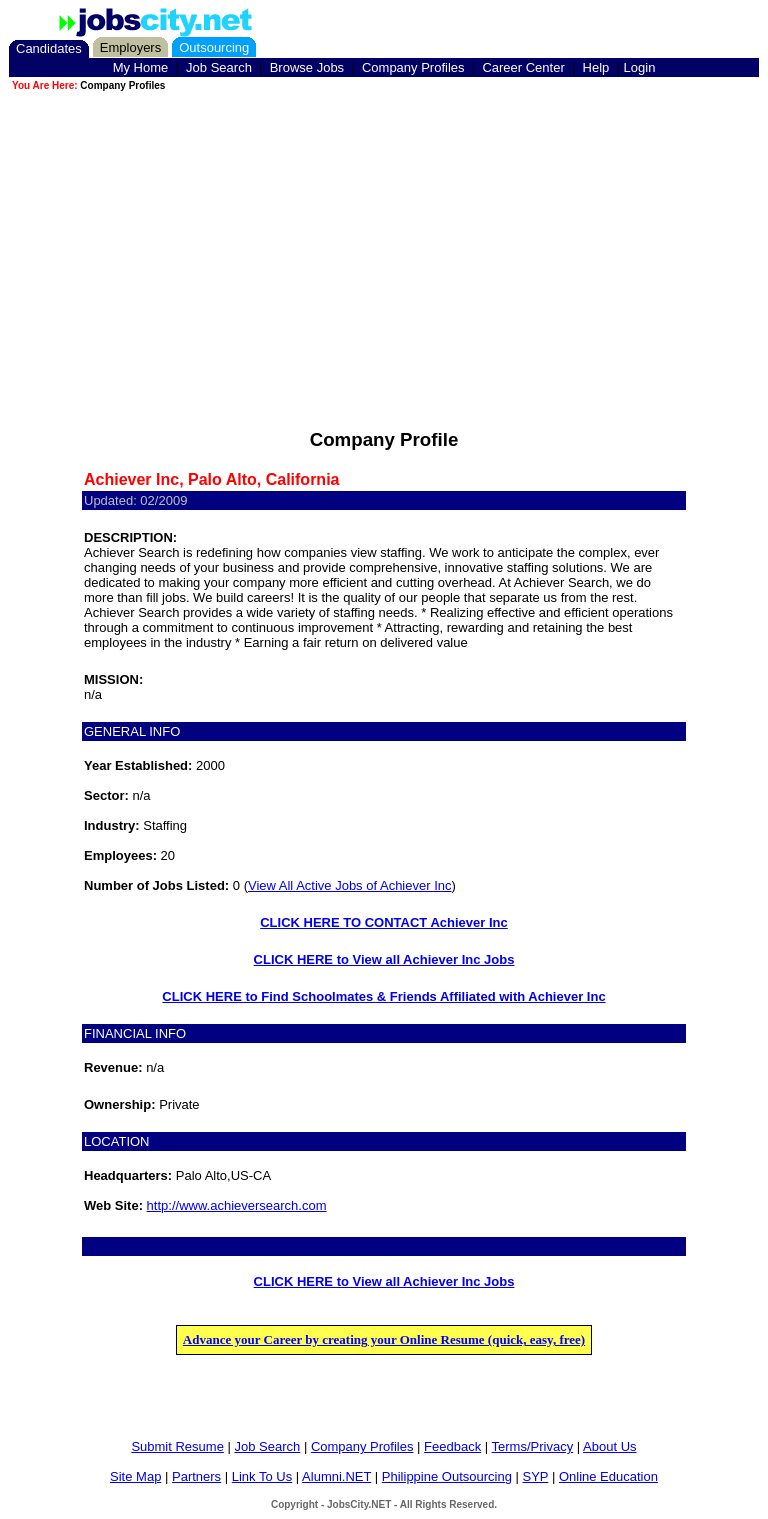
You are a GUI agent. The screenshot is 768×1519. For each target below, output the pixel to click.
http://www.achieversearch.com (237, 1205)
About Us (609, 1446)
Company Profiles (413, 67)
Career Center (523, 67)
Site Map (135, 1476)
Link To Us (262, 1476)
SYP (536, 1476)
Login (640, 67)
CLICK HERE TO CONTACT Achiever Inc (384, 922)
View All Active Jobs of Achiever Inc (350, 885)
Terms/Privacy (533, 1446)
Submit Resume (177, 1446)
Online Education (608, 1476)
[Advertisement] (384, 234)
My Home (141, 67)
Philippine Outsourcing (447, 1476)
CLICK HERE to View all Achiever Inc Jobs (384, 959)
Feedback (452, 1446)
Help (596, 67)
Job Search (219, 67)
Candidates (49, 48)
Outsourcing (214, 47)
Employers (130, 47)
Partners (196, 1476)
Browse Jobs (307, 67)
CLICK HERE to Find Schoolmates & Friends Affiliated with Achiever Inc (383, 996)
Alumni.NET (336, 1476)
